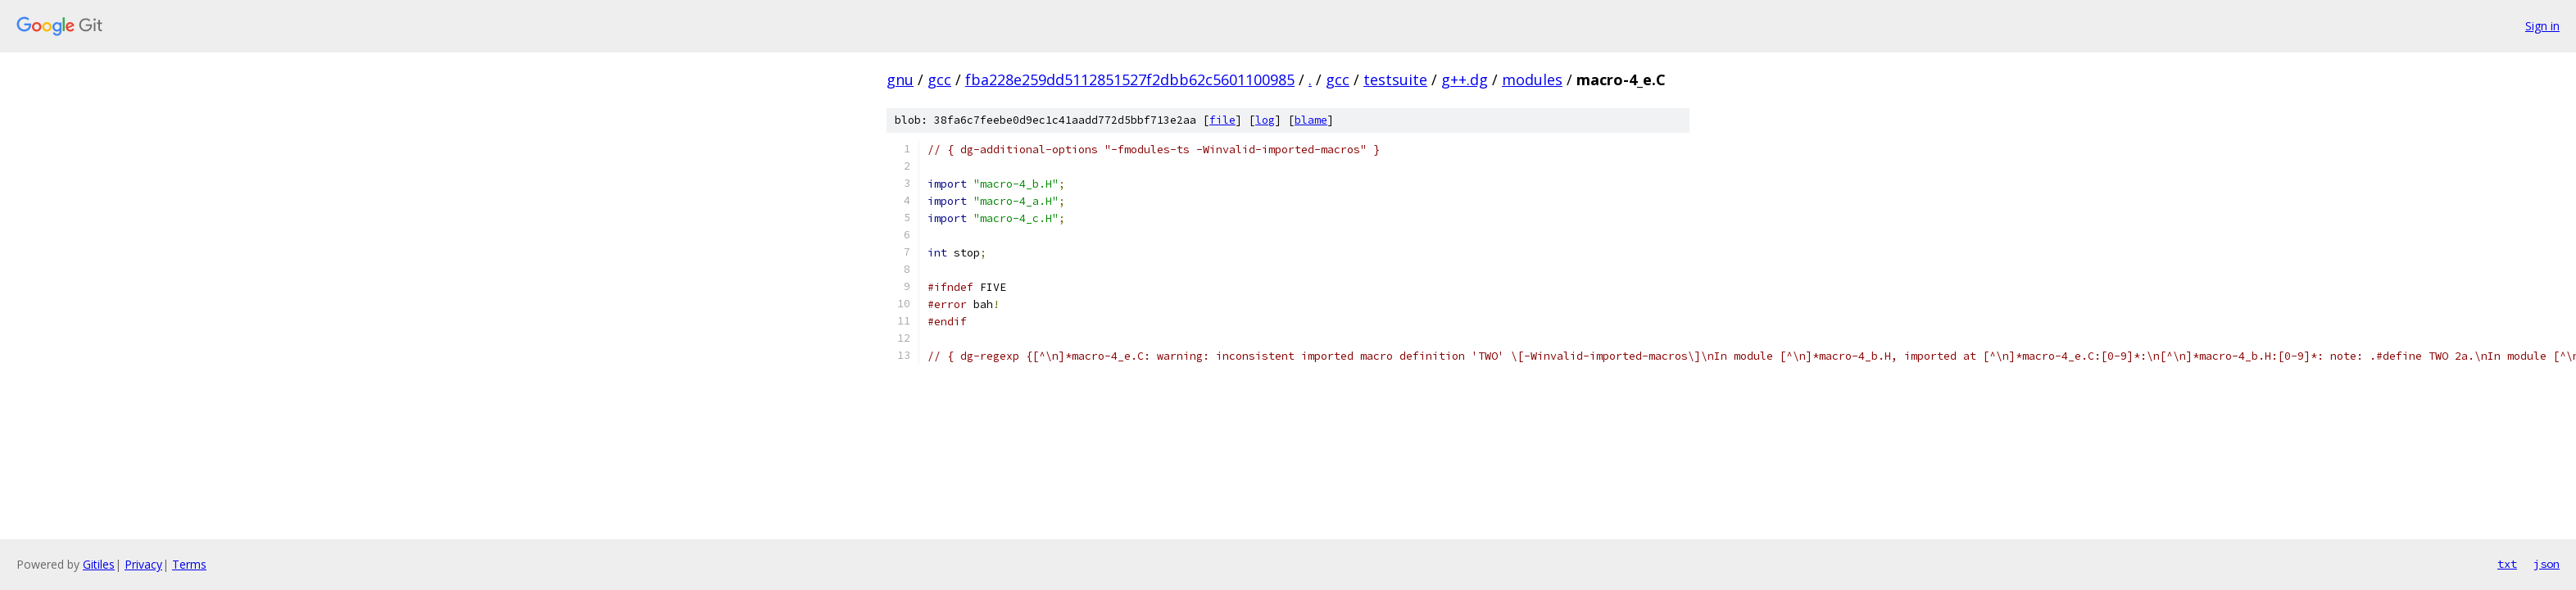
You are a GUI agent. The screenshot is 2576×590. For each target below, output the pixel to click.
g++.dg (1464, 79)
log (1265, 120)
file (1222, 120)
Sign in (2542, 26)
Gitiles (99, 564)
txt (2507, 563)
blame (1311, 120)
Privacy (143, 564)
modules (1532, 79)
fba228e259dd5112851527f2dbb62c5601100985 (1130, 79)
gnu (900, 79)
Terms (189, 564)
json (2546, 563)
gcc (939, 79)
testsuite (1395, 79)
